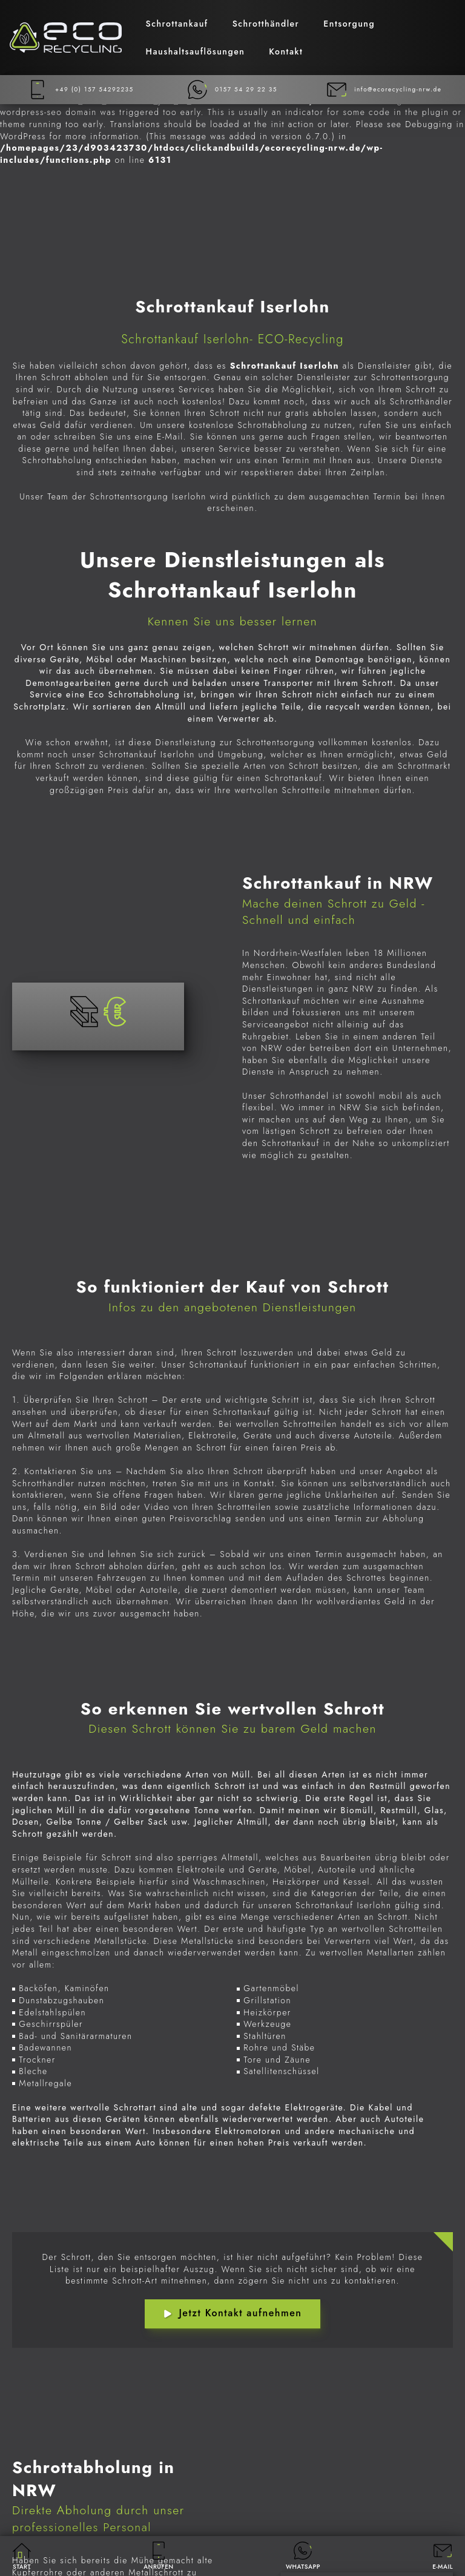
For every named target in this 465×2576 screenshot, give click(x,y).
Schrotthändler (266, 24)
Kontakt (286, 51)
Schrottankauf (177, 24)
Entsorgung (349, 24)
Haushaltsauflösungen (195, 51)
